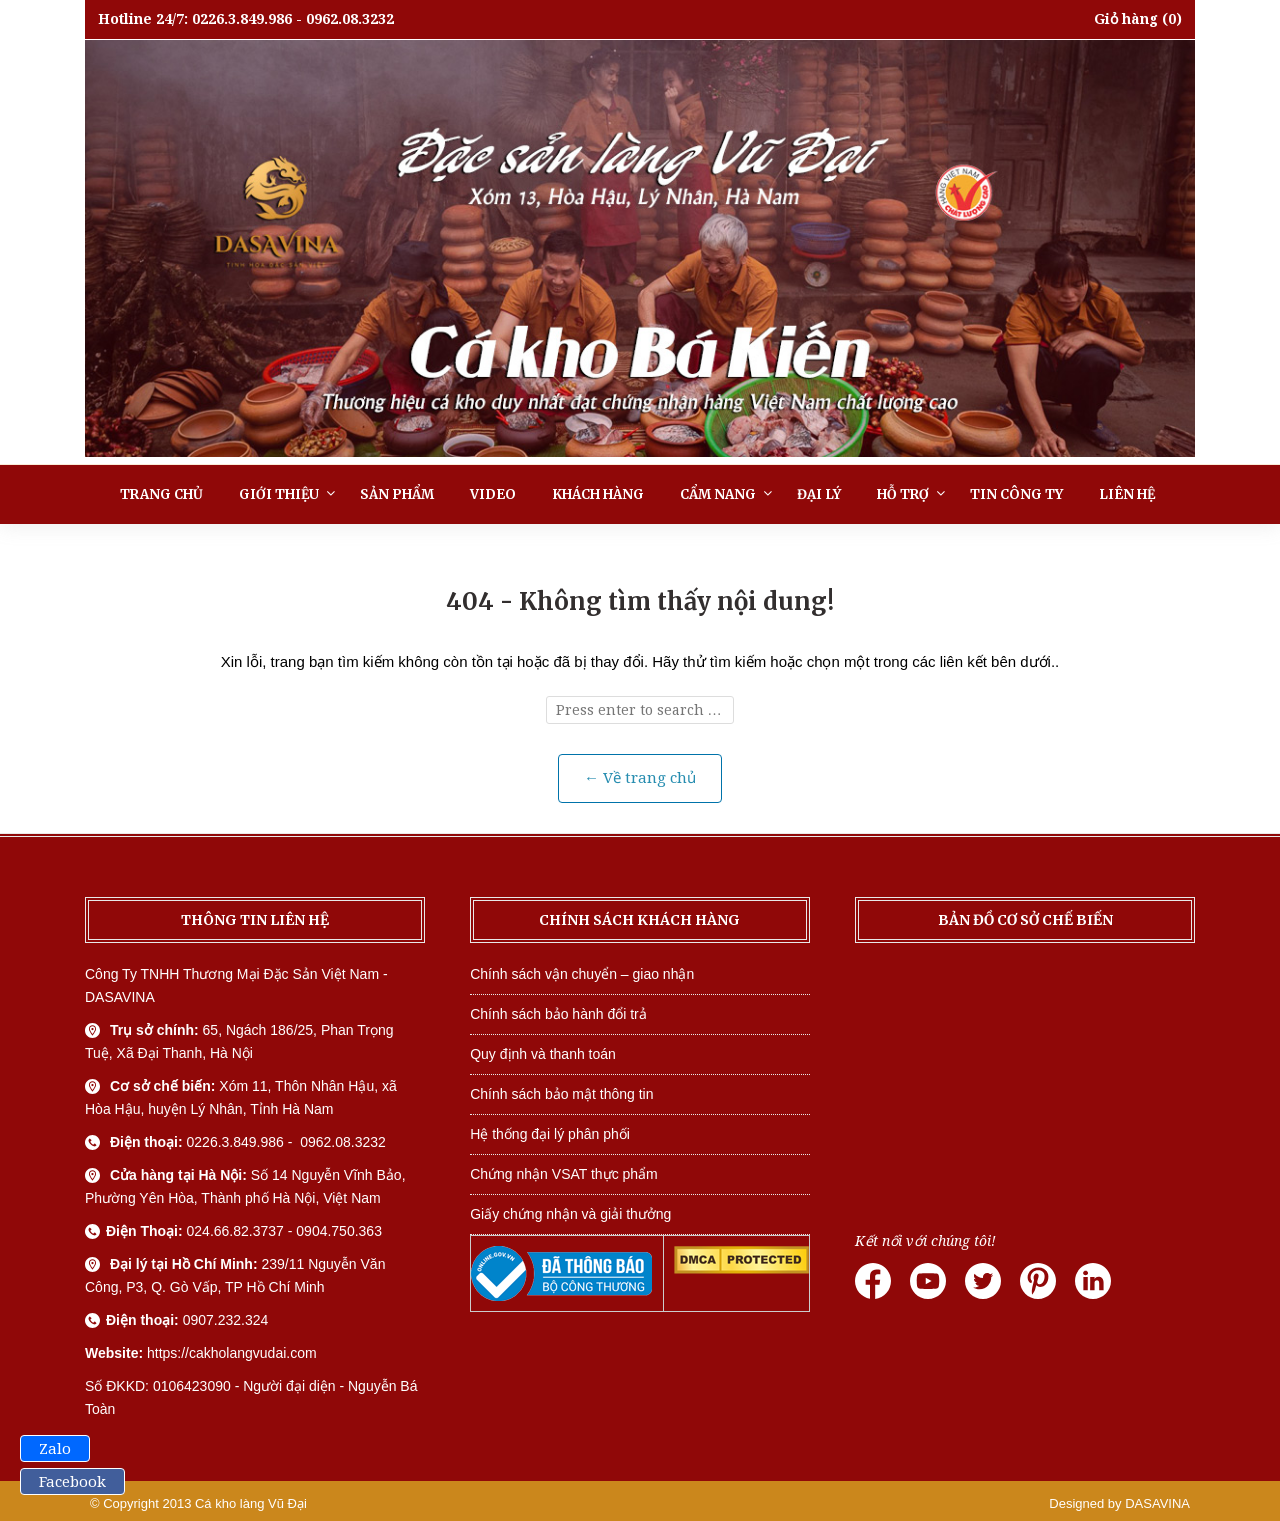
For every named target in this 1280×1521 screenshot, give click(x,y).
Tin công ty (1016, 494)
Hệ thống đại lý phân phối (550, 1134)
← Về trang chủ (640, 778)
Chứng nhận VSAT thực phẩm (564, 1174)
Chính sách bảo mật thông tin (561, 1094)
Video (493, 494)
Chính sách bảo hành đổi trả (558, 1014)
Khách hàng (598, 494)
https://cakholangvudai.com (232, 1353)
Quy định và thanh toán (543, 1054)
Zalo (55, 1449)
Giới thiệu (279, 494)
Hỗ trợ (903, 494)
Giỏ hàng (1126, 19)
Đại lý (819, 494)
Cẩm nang (718, 494)
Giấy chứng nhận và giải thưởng (570, 1214)
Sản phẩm (397, 494)
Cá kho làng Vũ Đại (251, 1503)
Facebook (72, 1482)
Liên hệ (1127, 494)
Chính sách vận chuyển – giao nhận (582, 974)
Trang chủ (161, 494)
